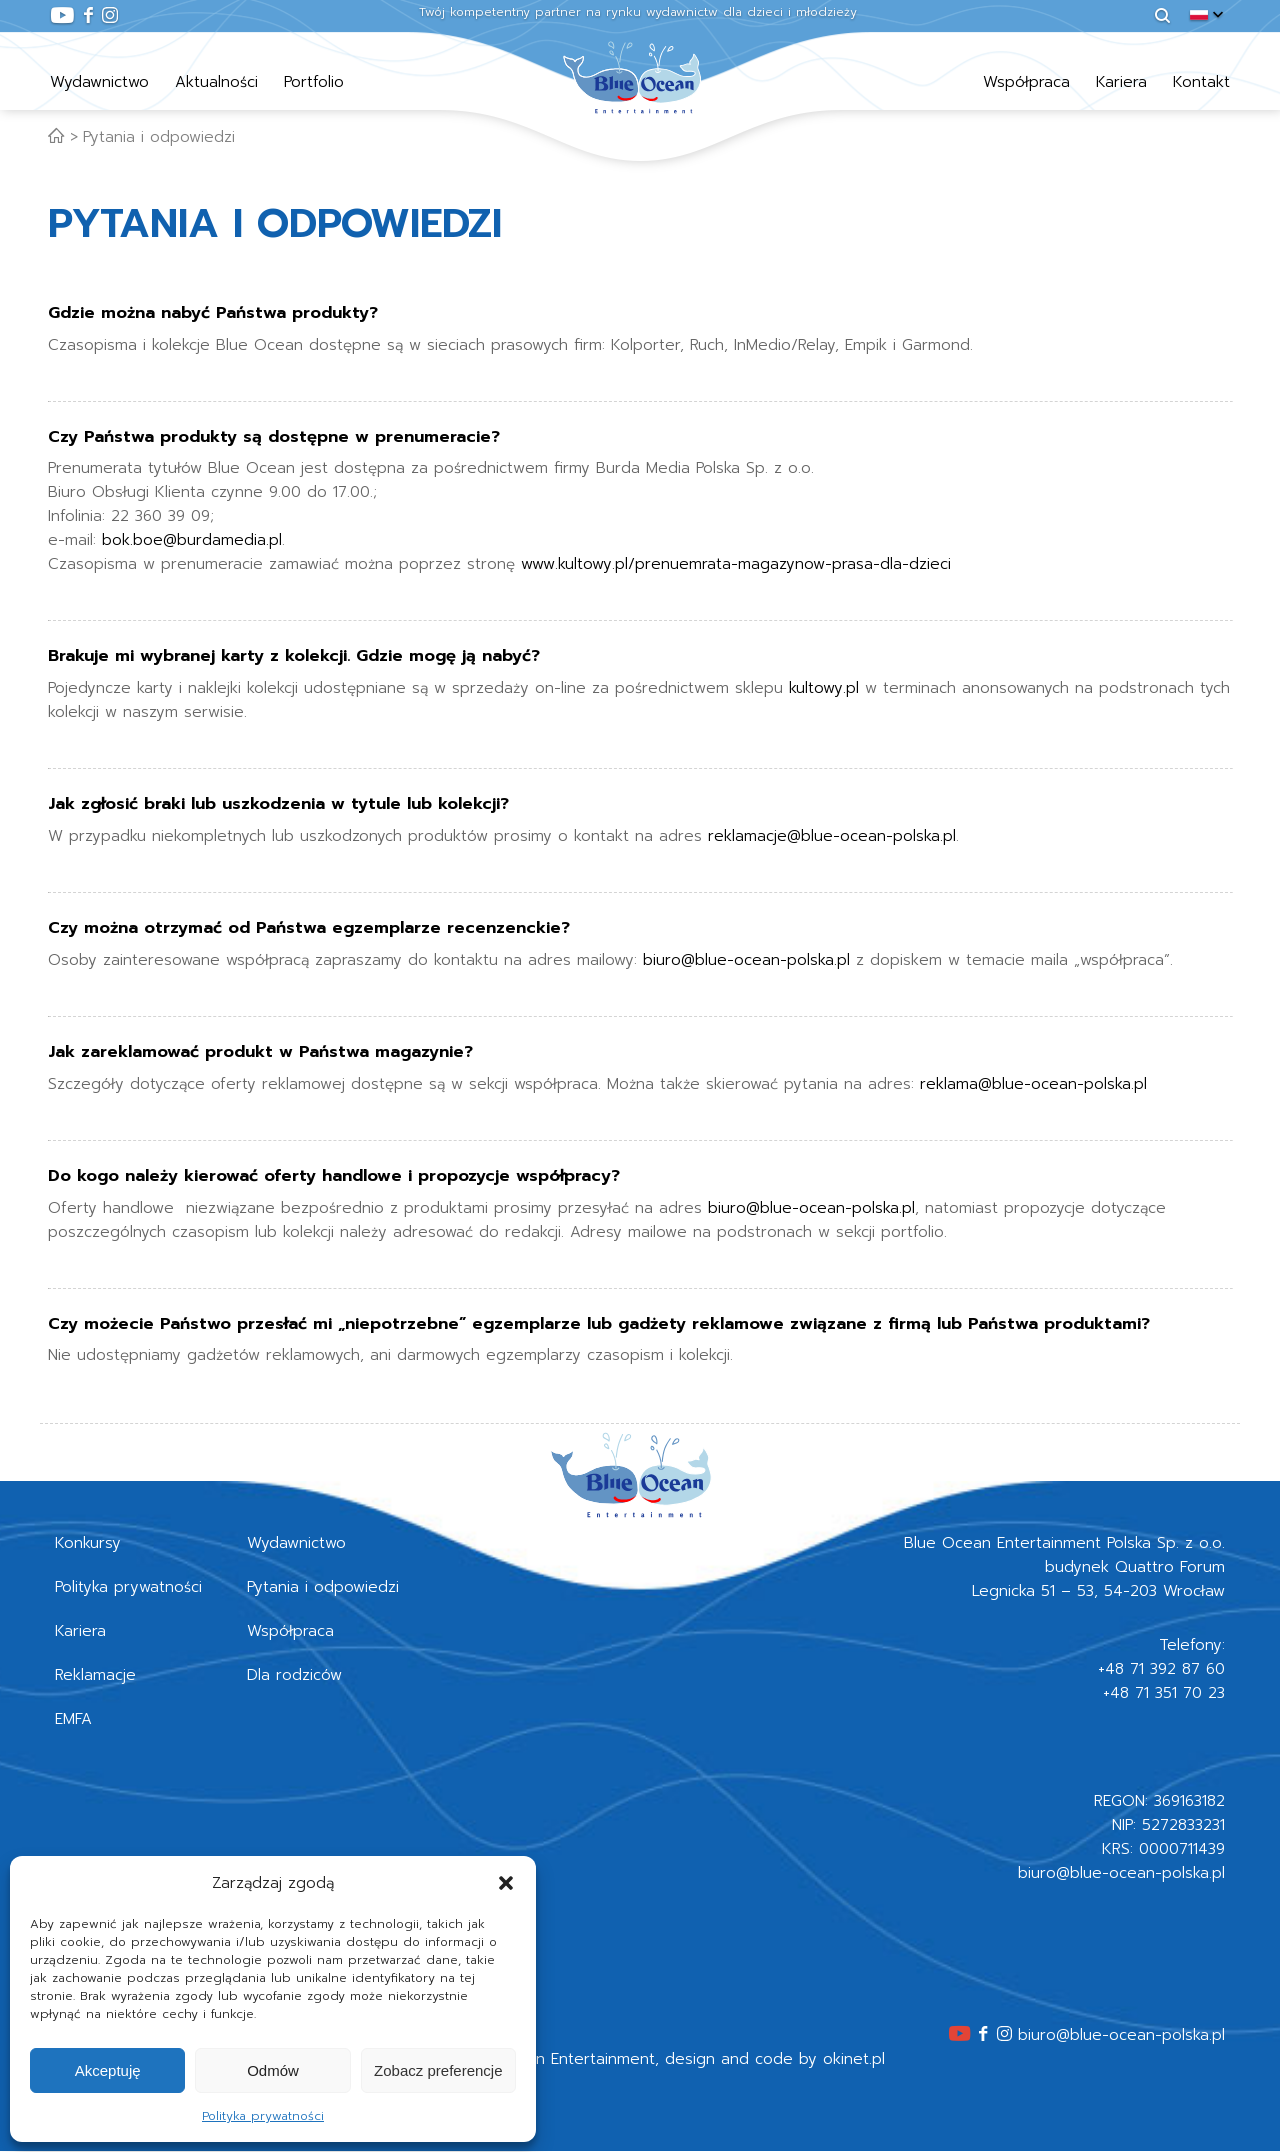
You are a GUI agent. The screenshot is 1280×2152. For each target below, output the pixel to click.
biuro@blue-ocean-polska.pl (746, 960)
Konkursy (88, 1543)
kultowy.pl (824, 688)
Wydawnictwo (99, 82)
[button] (506, 1883)
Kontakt (1201, 82)
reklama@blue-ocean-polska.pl (1033, 1084)
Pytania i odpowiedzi (159, 137)
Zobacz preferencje (438, 2070)
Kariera (1121, 82)
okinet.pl (854, 2059)
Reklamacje (95, 1675)
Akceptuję (108, 2070)
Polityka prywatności (263, 2116)
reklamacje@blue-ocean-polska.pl (832, 836)
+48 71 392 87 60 (1161, 1669)
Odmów (273, 2070)
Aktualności (216, 82)
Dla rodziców (294, 1675)
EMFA (73, 1719)
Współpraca (1026, 82)
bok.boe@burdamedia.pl (192, 540)
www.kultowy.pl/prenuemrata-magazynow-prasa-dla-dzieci (736, 564)
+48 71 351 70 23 (1164, 1693)
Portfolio (314, 82)
